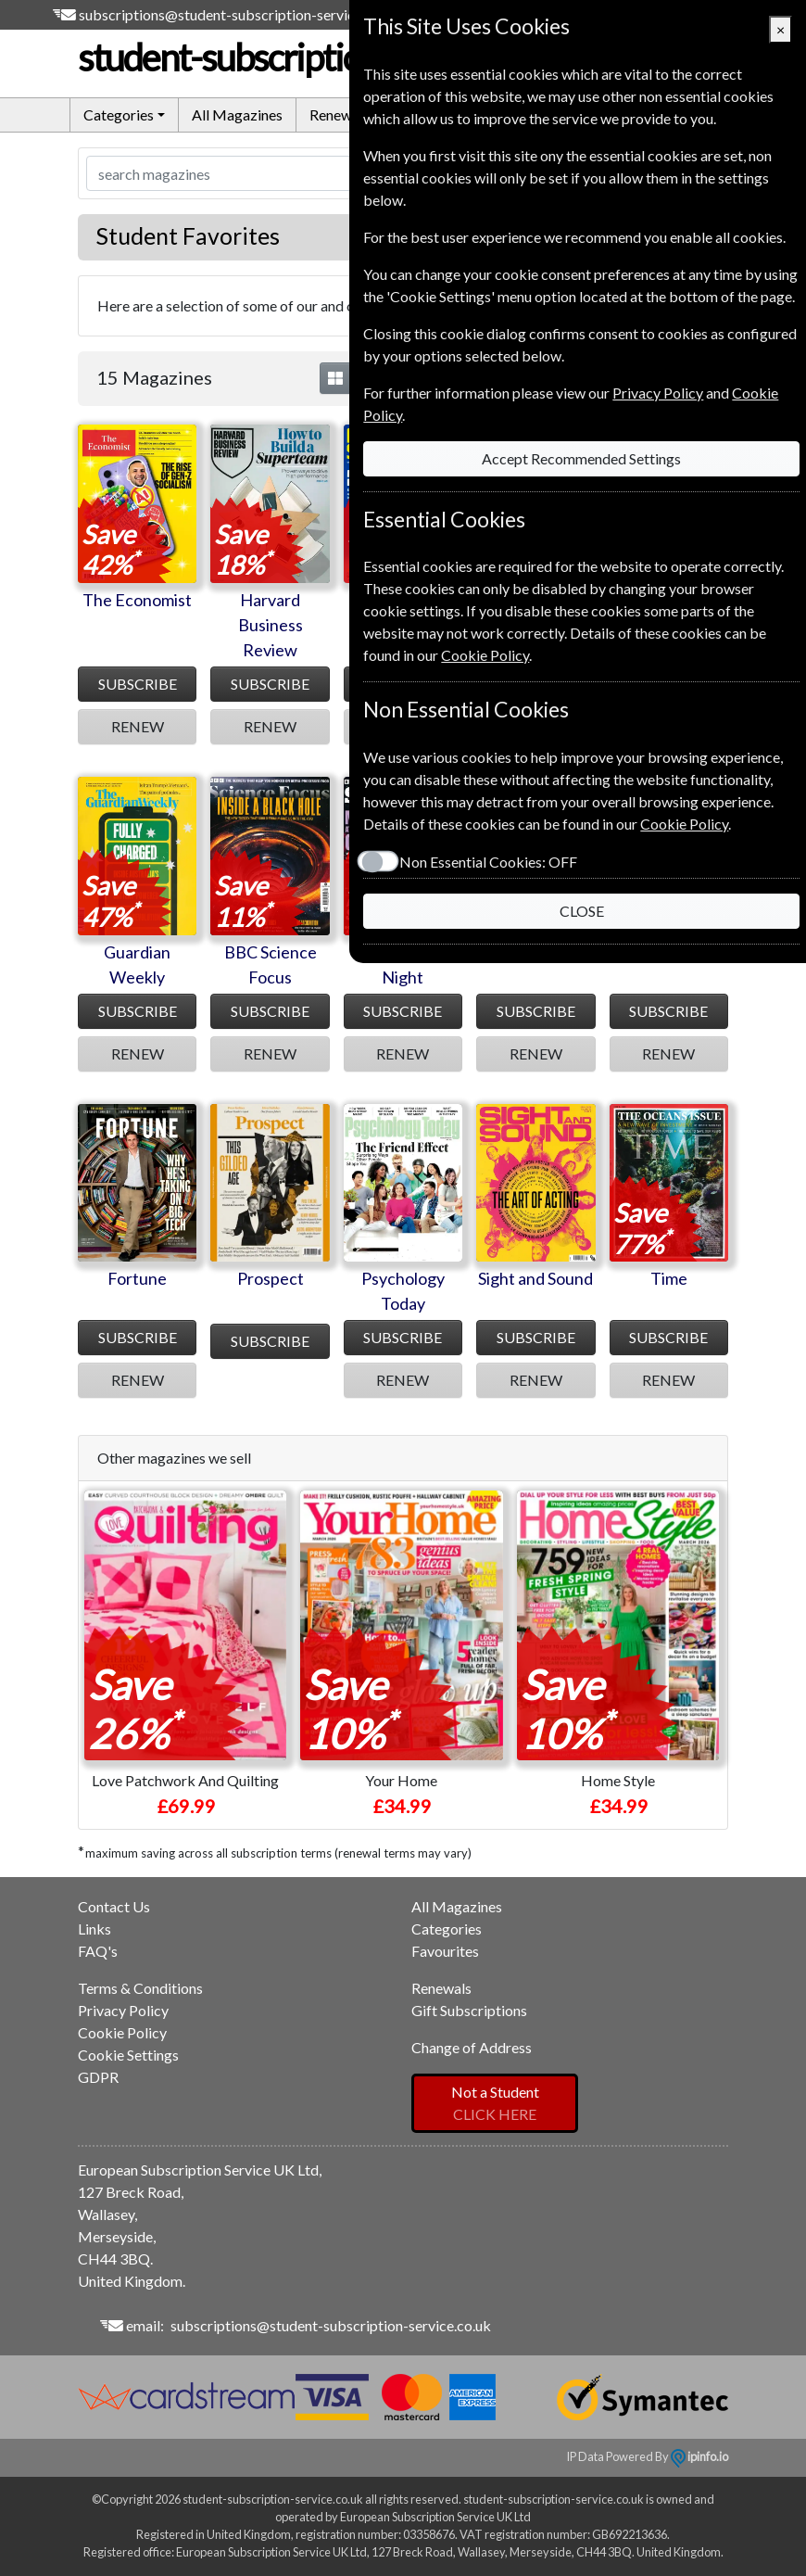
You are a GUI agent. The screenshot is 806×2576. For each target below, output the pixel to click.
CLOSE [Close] (578, 911)
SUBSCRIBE (137, 683)
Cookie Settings (128, 2054)
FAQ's (98, 1951)
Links (94, 1928)
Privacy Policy (123, 2010)
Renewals (339, 114)
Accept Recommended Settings (578, 458)
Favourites (445, 1951)
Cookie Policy (122, 2032)
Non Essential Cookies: (482, 861)
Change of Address (471, 2047)
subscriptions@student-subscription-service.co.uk (239, 14)
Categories (446, 1928)
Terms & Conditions (140, 1988)
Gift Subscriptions (469, 2010)
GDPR (98, 2077)
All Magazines (237, 114)
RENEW (137, 726)
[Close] (780, 30)
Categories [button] (118, 114)
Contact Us (114, 1906)
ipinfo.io (699, 2456)
